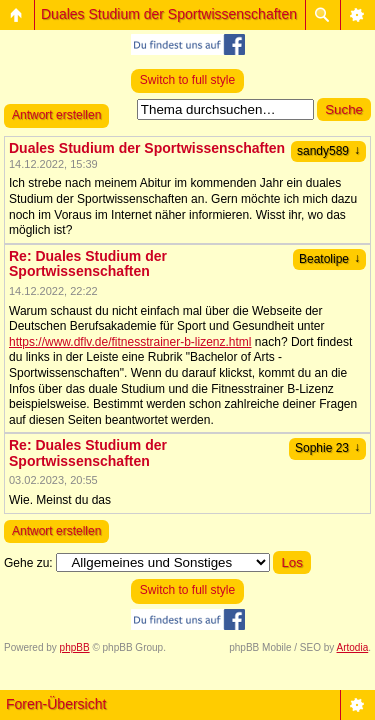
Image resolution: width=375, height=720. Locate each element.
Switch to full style (187, 80)
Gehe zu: (28, 563)
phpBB (75, 647)
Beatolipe (329, 259)
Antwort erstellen (56, 115)
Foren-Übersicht (56, 704)
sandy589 (328, 151)
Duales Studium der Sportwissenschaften (169, 14)
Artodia (353, 647)
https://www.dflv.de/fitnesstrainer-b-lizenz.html (130, 342)
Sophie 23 (327, 448)
